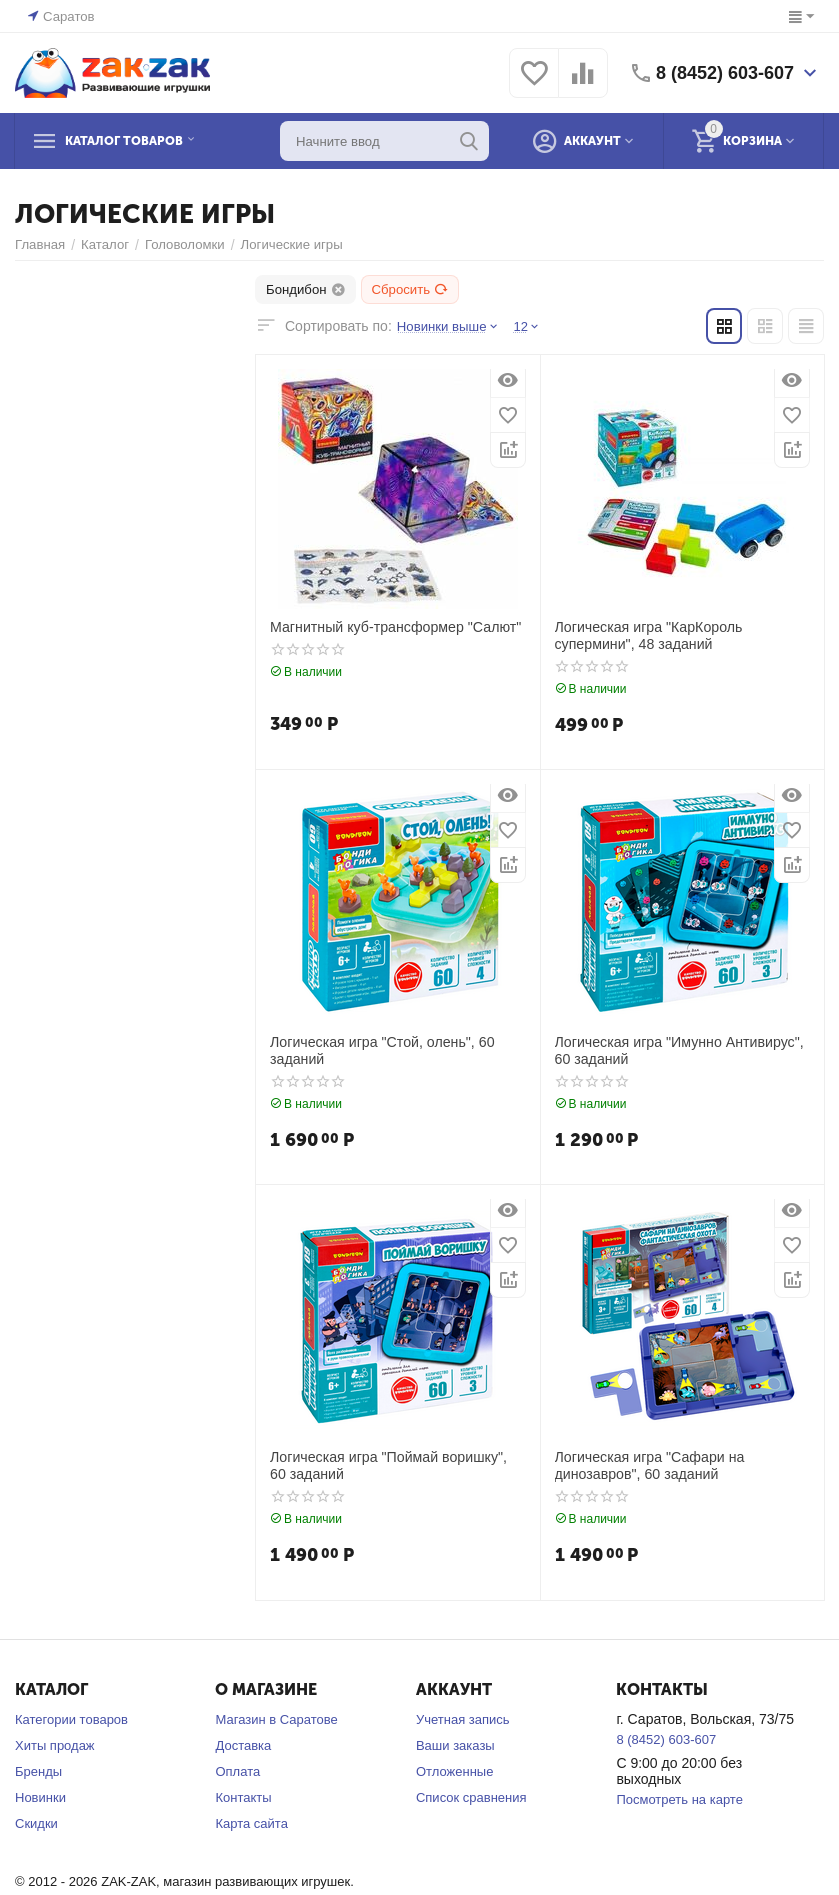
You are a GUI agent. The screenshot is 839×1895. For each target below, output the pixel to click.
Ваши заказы (455, 1745)
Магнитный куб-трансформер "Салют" (394, 627)
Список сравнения (471, 1797)
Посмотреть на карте (679, 1799)
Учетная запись (463, 1719)
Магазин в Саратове (276, 1719)
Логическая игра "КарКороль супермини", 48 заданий (647, 635)
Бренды (38, 1771)
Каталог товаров (138, 141)
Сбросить (409, 289)
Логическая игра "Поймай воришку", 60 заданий (396, 1465)
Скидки (36, 1823)
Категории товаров (71, 1719)
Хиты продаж (55, 1745)
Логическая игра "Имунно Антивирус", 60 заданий (678, 1050)
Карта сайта (251, 1823)
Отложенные (454, 1771)
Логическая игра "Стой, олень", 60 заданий (381, 1050)
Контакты (243, 1797)
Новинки (40, 1797)
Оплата (237, 1771)
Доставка (243, 1745)
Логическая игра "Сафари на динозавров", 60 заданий (648, 1465)
